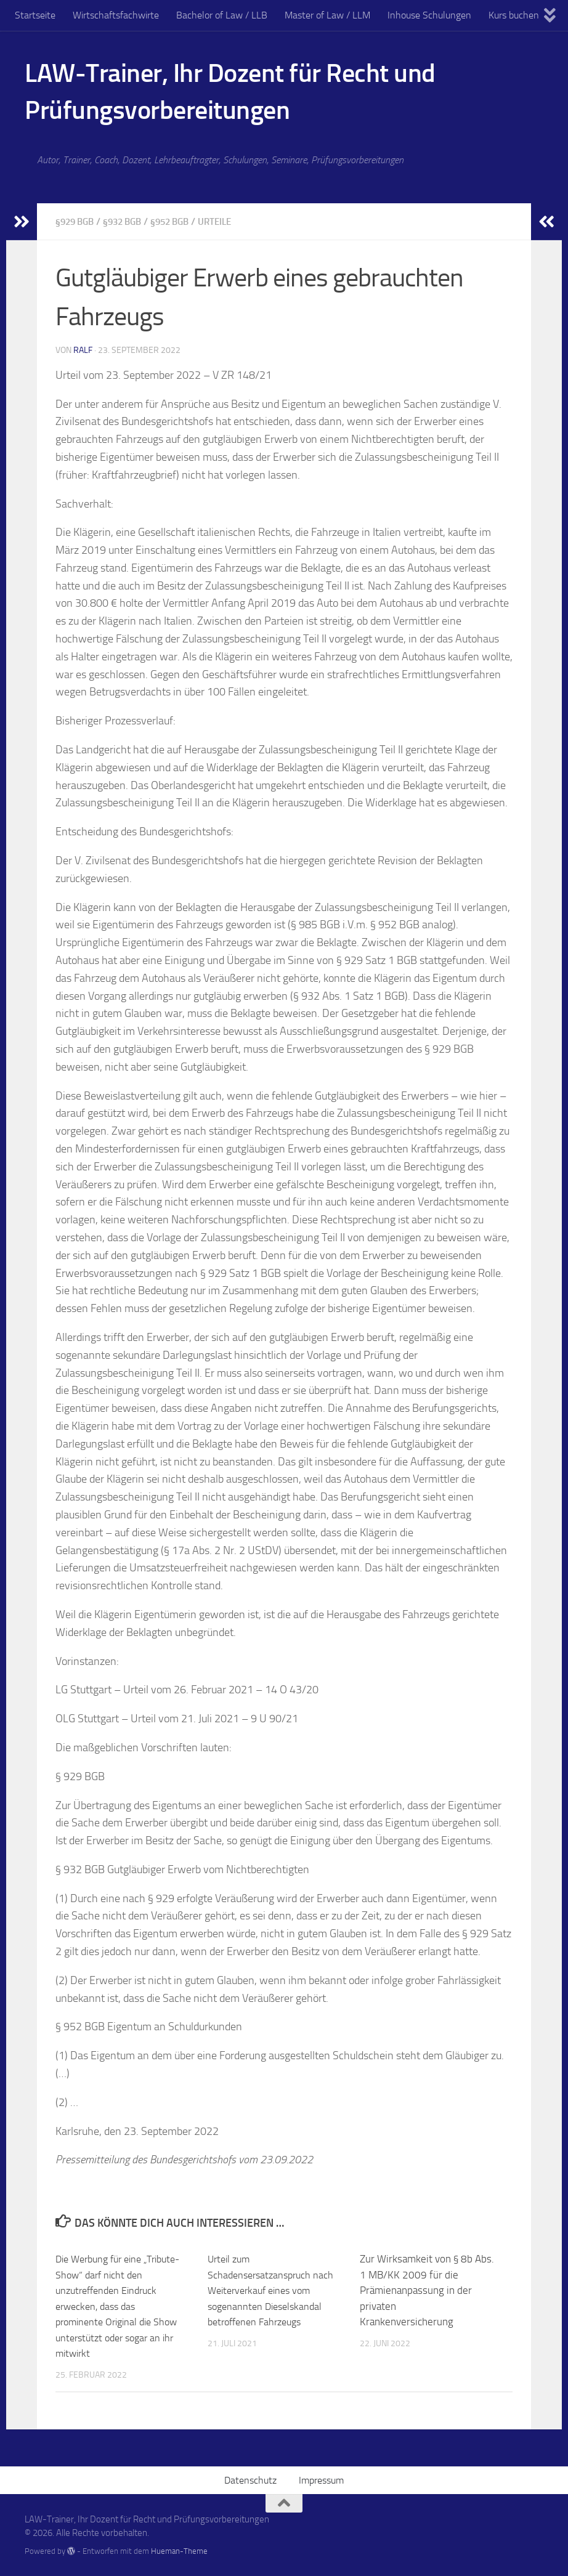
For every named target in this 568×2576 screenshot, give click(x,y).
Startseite (35, 15)
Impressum (321, 2479)
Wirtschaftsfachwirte (116, 15)
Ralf (82, 349)
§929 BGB (76, 221)
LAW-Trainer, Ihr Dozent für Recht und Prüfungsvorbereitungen (230, 92)
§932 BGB (128, 221)
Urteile (228, 221)
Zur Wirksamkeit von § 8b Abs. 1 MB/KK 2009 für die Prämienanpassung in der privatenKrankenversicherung (427, 2289)
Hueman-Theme (179, 2550)
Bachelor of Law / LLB (221, 15)
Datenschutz (250, 2479)
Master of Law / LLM (327, 15)
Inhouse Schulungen (429, 15)
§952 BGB (180, 221)
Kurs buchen (514, 15)
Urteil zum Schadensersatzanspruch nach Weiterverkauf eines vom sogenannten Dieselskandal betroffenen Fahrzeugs (274, 2289)
